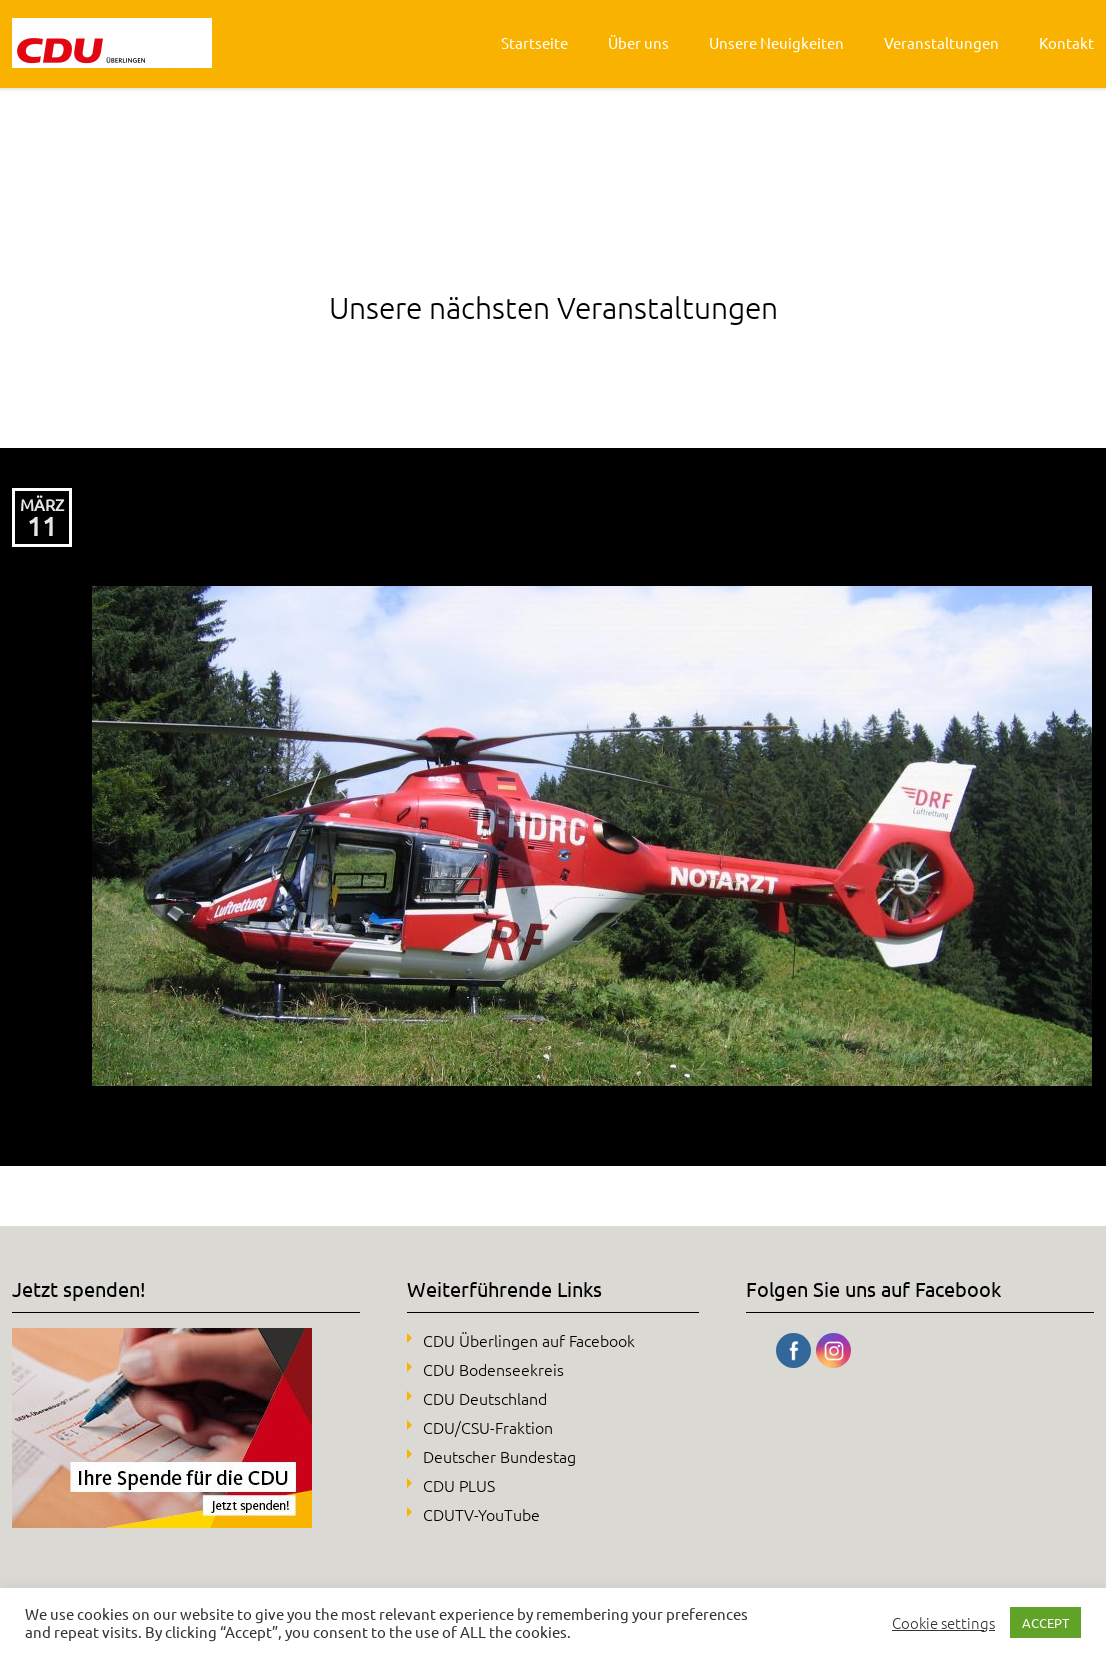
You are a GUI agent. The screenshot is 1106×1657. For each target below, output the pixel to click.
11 (42, 526)
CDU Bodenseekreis (493, 1369)
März (42, 504)
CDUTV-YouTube (481, 1514)
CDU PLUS (459, 1485)
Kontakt (1066, 42)
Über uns (638, 42)
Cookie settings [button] (943, 1623)
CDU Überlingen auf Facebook (529, 1340)
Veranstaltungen (941, 42)
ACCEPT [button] (1045, 1622)
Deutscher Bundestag (499, 1456)
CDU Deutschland (485, 1398)
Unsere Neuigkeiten (776, 42)
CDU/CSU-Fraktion (488, 1427)
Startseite (534, 42)
